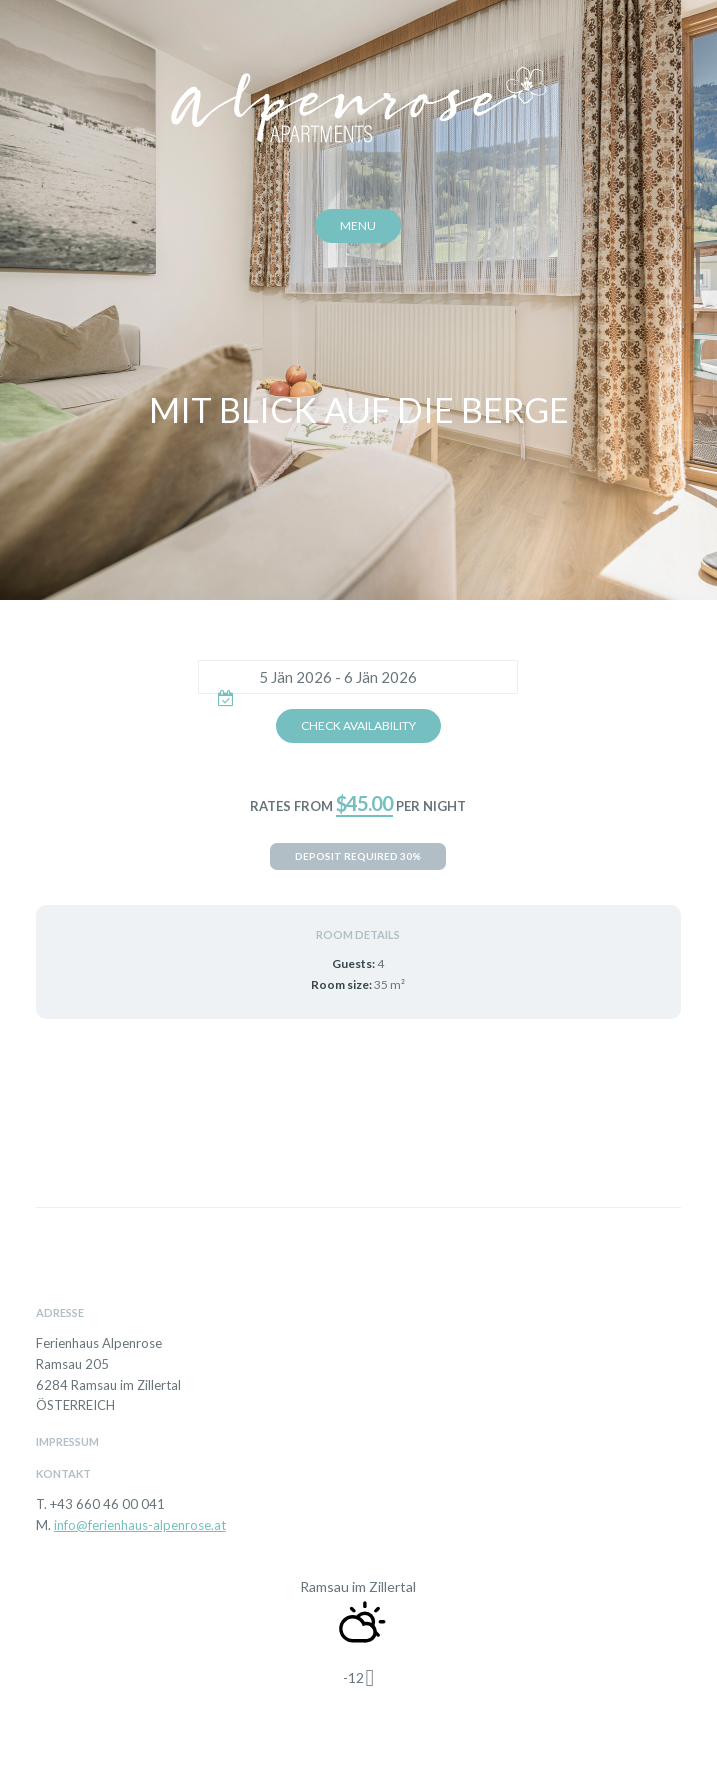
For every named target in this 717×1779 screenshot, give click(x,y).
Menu (358, 225)
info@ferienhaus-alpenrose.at (140, 1525)
